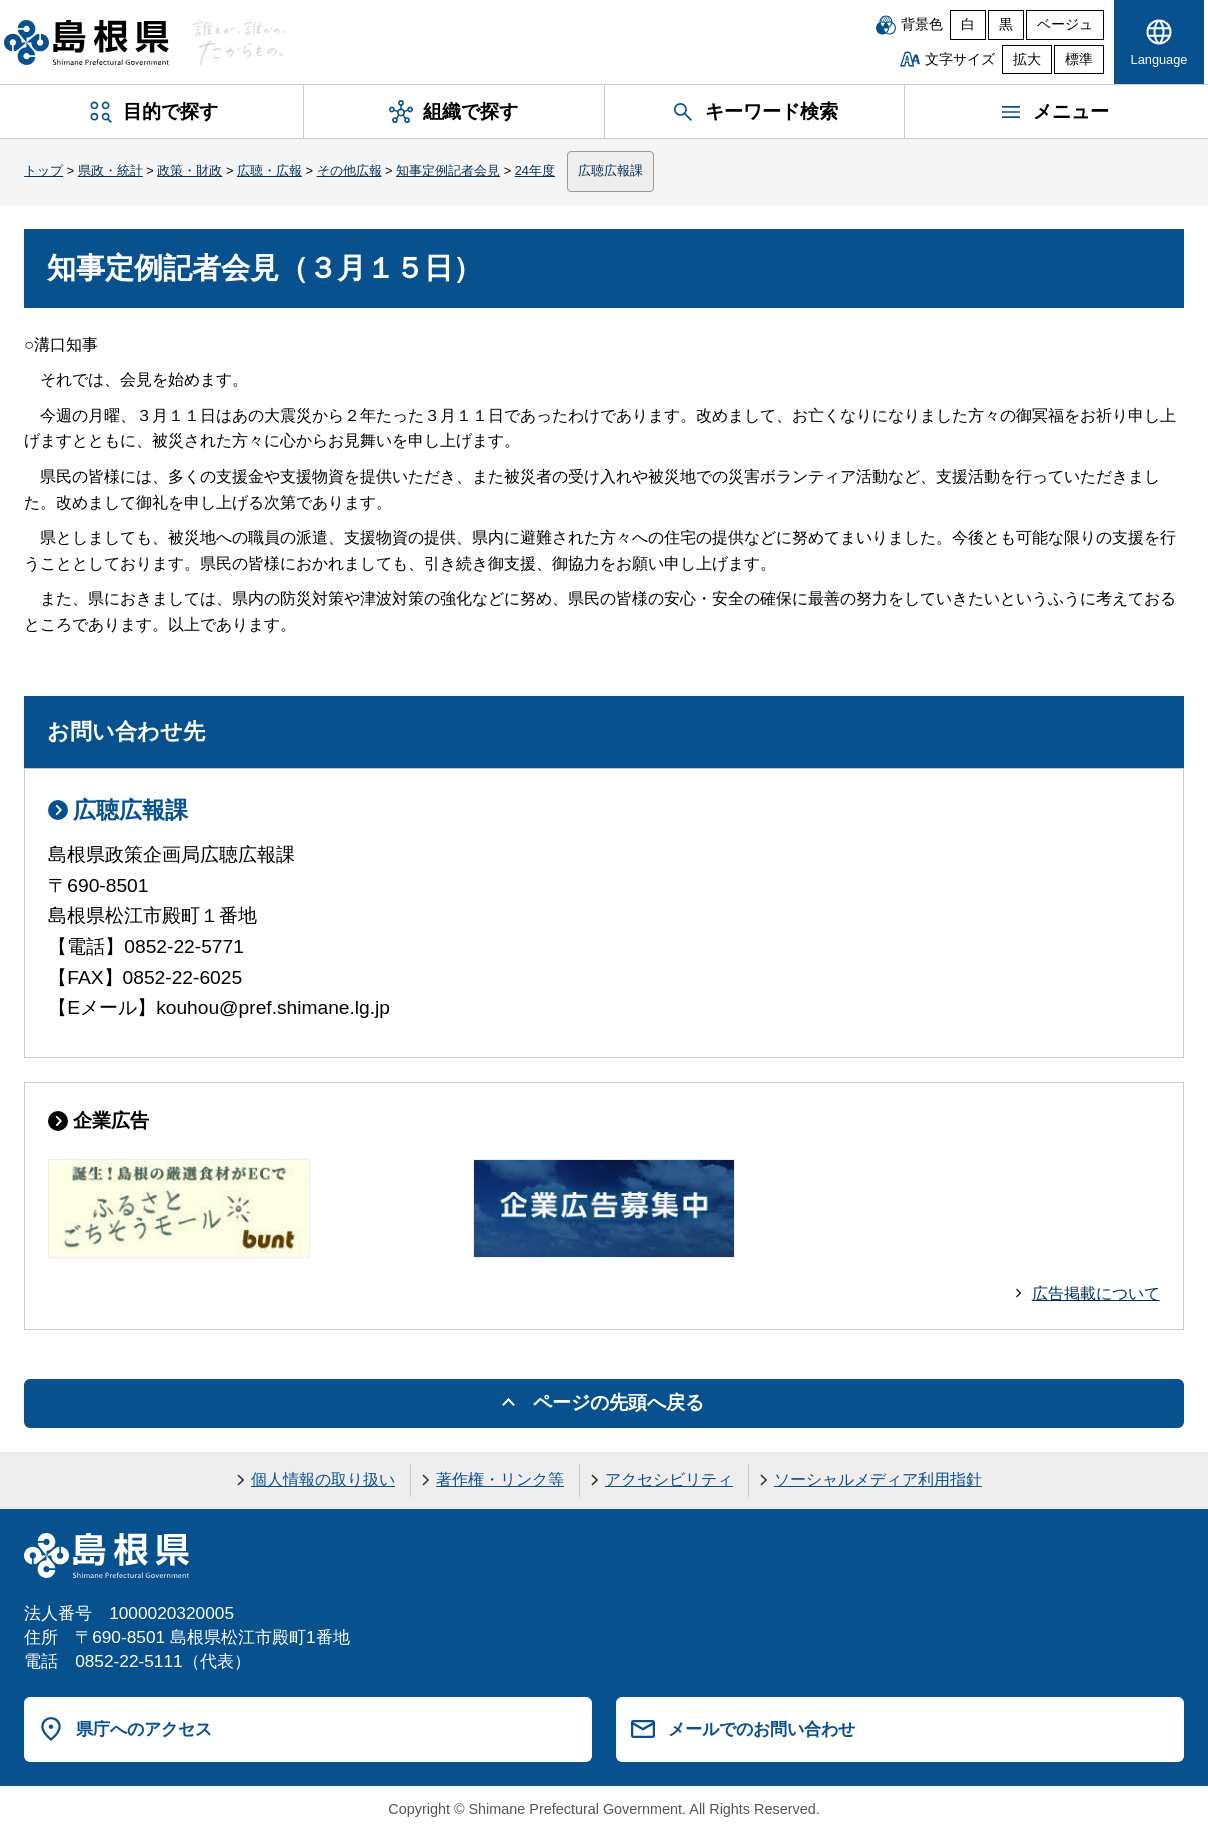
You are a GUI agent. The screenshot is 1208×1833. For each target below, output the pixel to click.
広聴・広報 (269, 170)
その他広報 (349, 170)
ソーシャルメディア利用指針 (878, 1479)
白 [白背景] (968, 24)
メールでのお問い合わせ (761, 1729)
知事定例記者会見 (448, 170)
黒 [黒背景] (1006, 24)
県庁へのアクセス (144, 1729)
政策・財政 (189, 170)
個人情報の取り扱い (323, 1479)
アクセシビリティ (669, 1479)
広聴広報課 (610, 170)
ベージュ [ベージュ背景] (1065, 24)
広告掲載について (1096, 1293)
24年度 (535, 170)
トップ (43, 170)
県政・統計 (110, 170)
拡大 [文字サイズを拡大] (1027, 59)
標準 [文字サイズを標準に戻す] (1079, 59)
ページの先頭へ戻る (618, 1402)
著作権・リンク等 (500, 1479)
